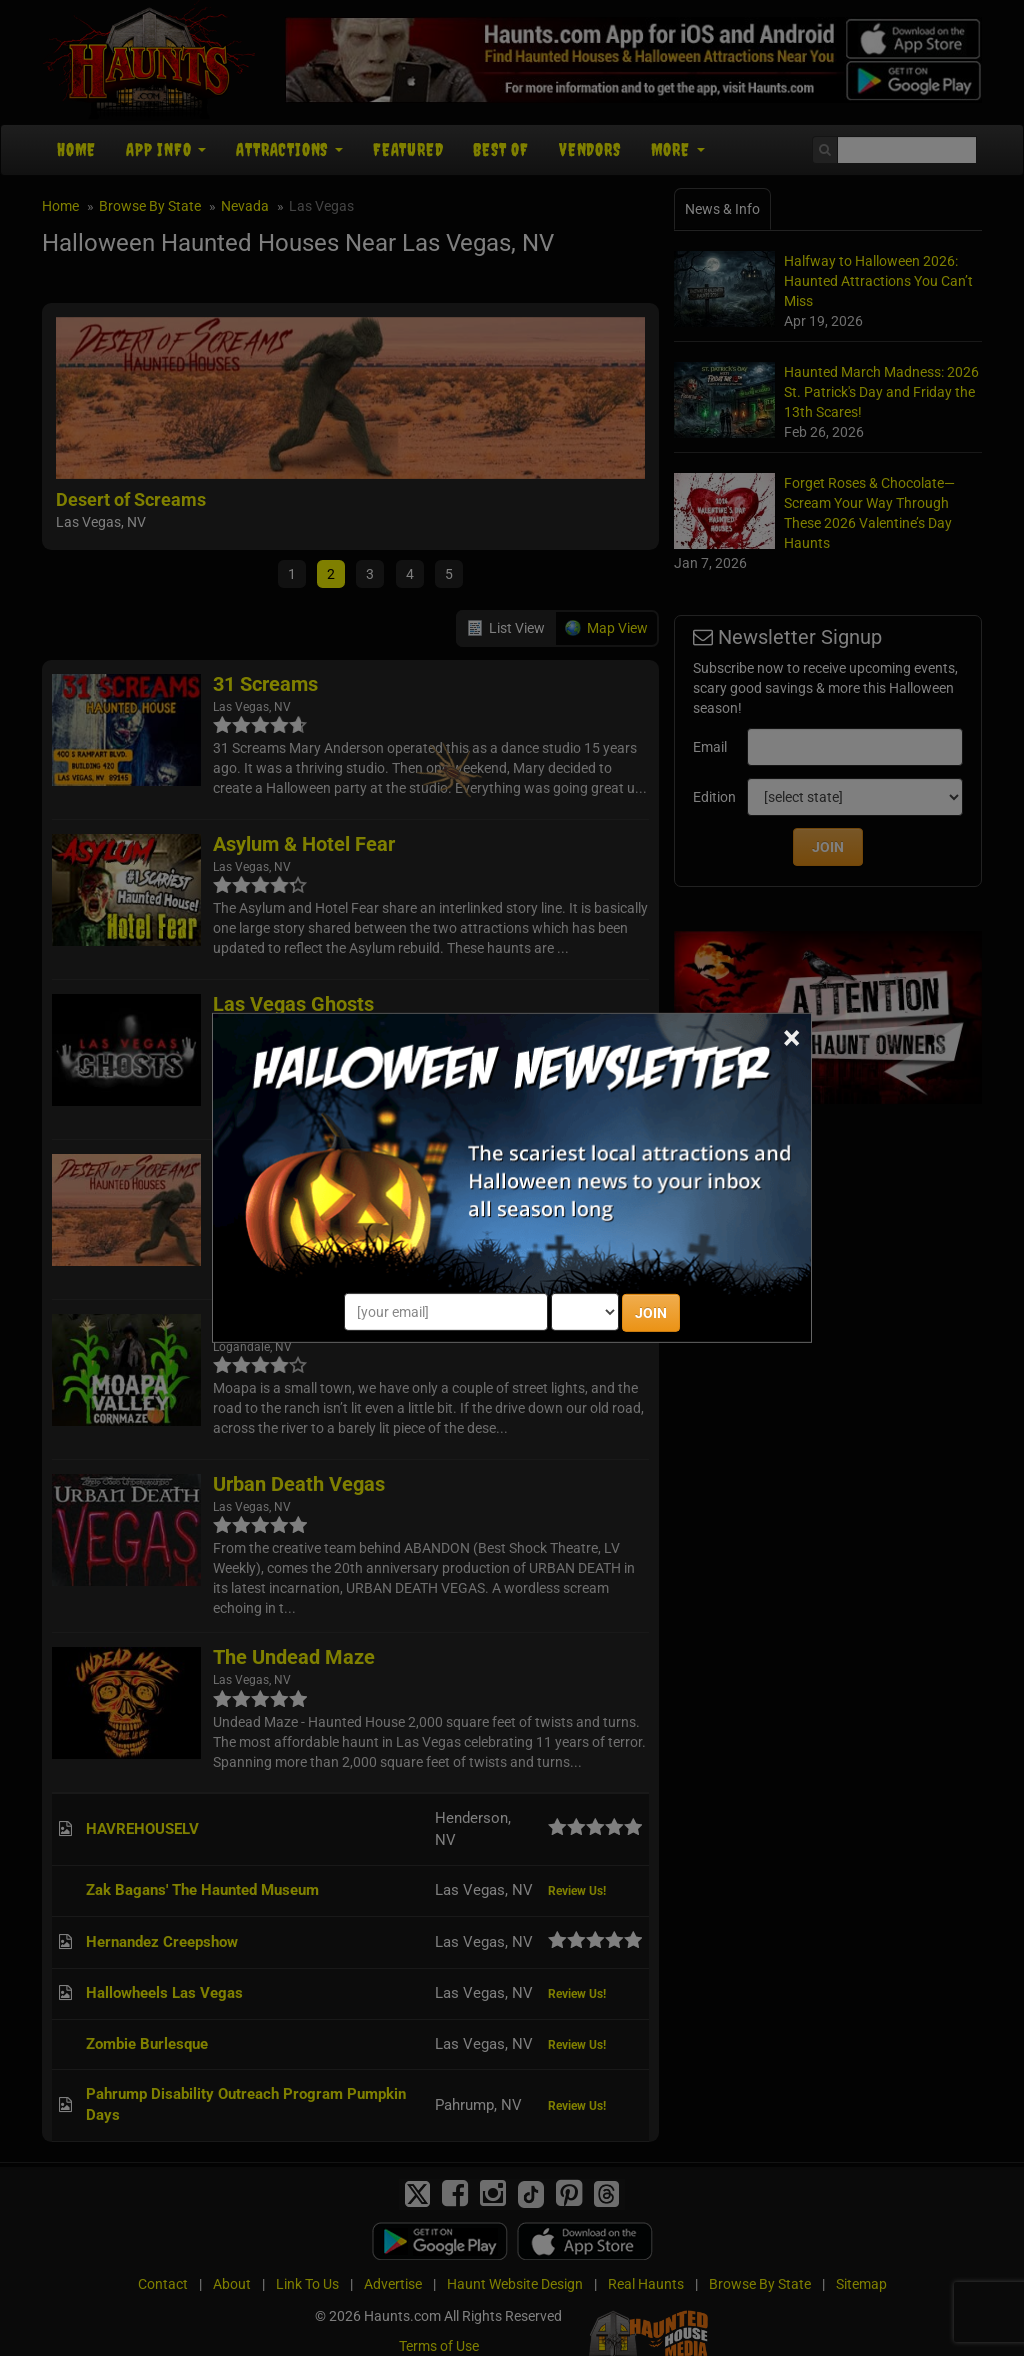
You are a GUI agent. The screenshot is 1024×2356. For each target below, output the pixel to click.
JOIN (651, 1313)
